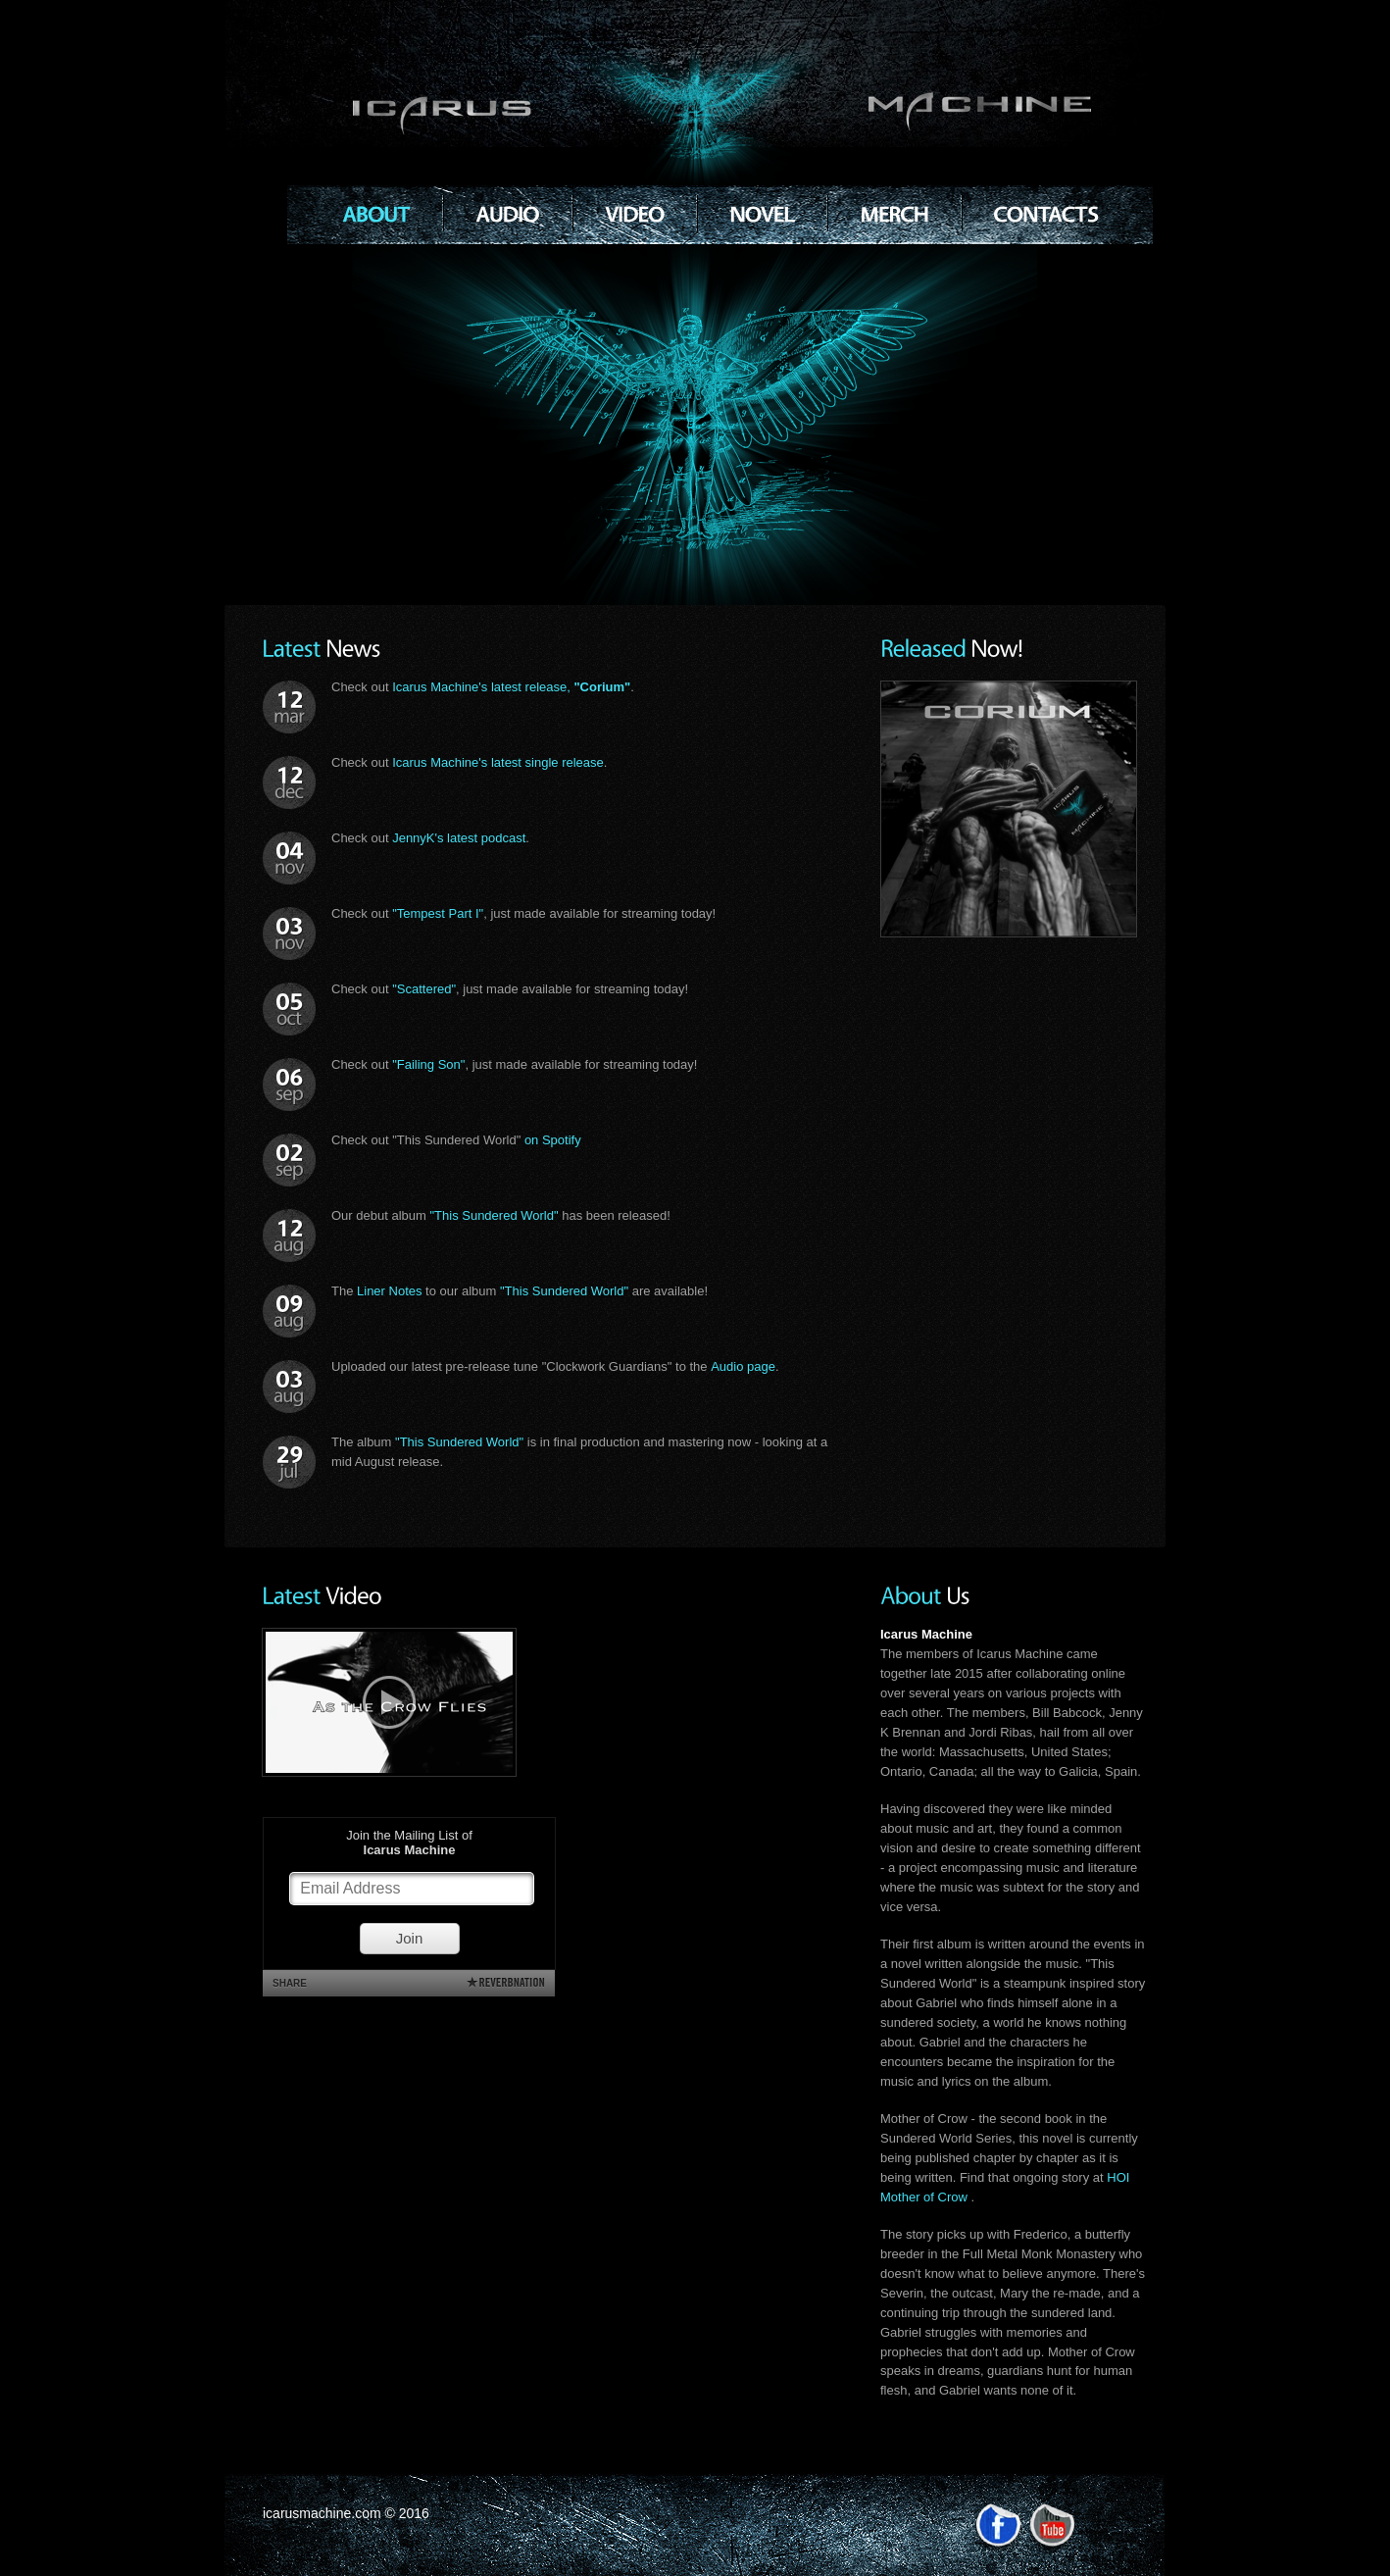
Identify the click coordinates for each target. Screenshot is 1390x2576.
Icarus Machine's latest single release (498, 762)
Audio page (743, 1366)
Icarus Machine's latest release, (511, 687)
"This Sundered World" (493, 1215)
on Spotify (552, 1140)
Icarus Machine (725, 111)
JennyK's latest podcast (458, 838)
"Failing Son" (428, 1064)
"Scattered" (424, 989)
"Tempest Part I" (437, 913)
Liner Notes (389, 1291)
